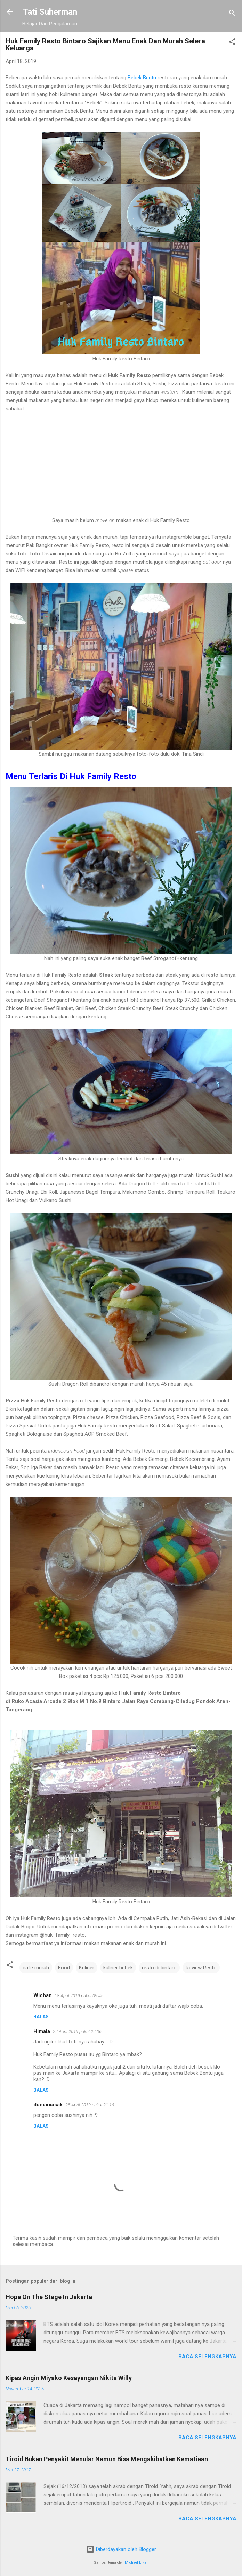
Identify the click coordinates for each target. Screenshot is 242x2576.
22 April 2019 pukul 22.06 (77, 2031)
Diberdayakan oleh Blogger (121, 2549)
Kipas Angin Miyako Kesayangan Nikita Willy (69, 2378)
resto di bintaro (159, 1968)
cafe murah (36, 1968)
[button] (232, 43)
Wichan (42, 1995)
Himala (41, 2031)
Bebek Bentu (142, 77)
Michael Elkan (136, 2562)
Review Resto (201, 1968)
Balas (41, 2016)
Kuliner (86, 1968)
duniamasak (48, 2105)
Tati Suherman (50, 12)
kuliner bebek (118, 1968)
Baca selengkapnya (207, 2356)
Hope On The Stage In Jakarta (49, 2297)
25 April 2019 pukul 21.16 (89, 2104)
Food (64, 1968)
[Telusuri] (232, 14)
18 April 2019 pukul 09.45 (79, 1995)
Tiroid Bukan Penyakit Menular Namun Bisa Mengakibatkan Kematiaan (107, 2459)
